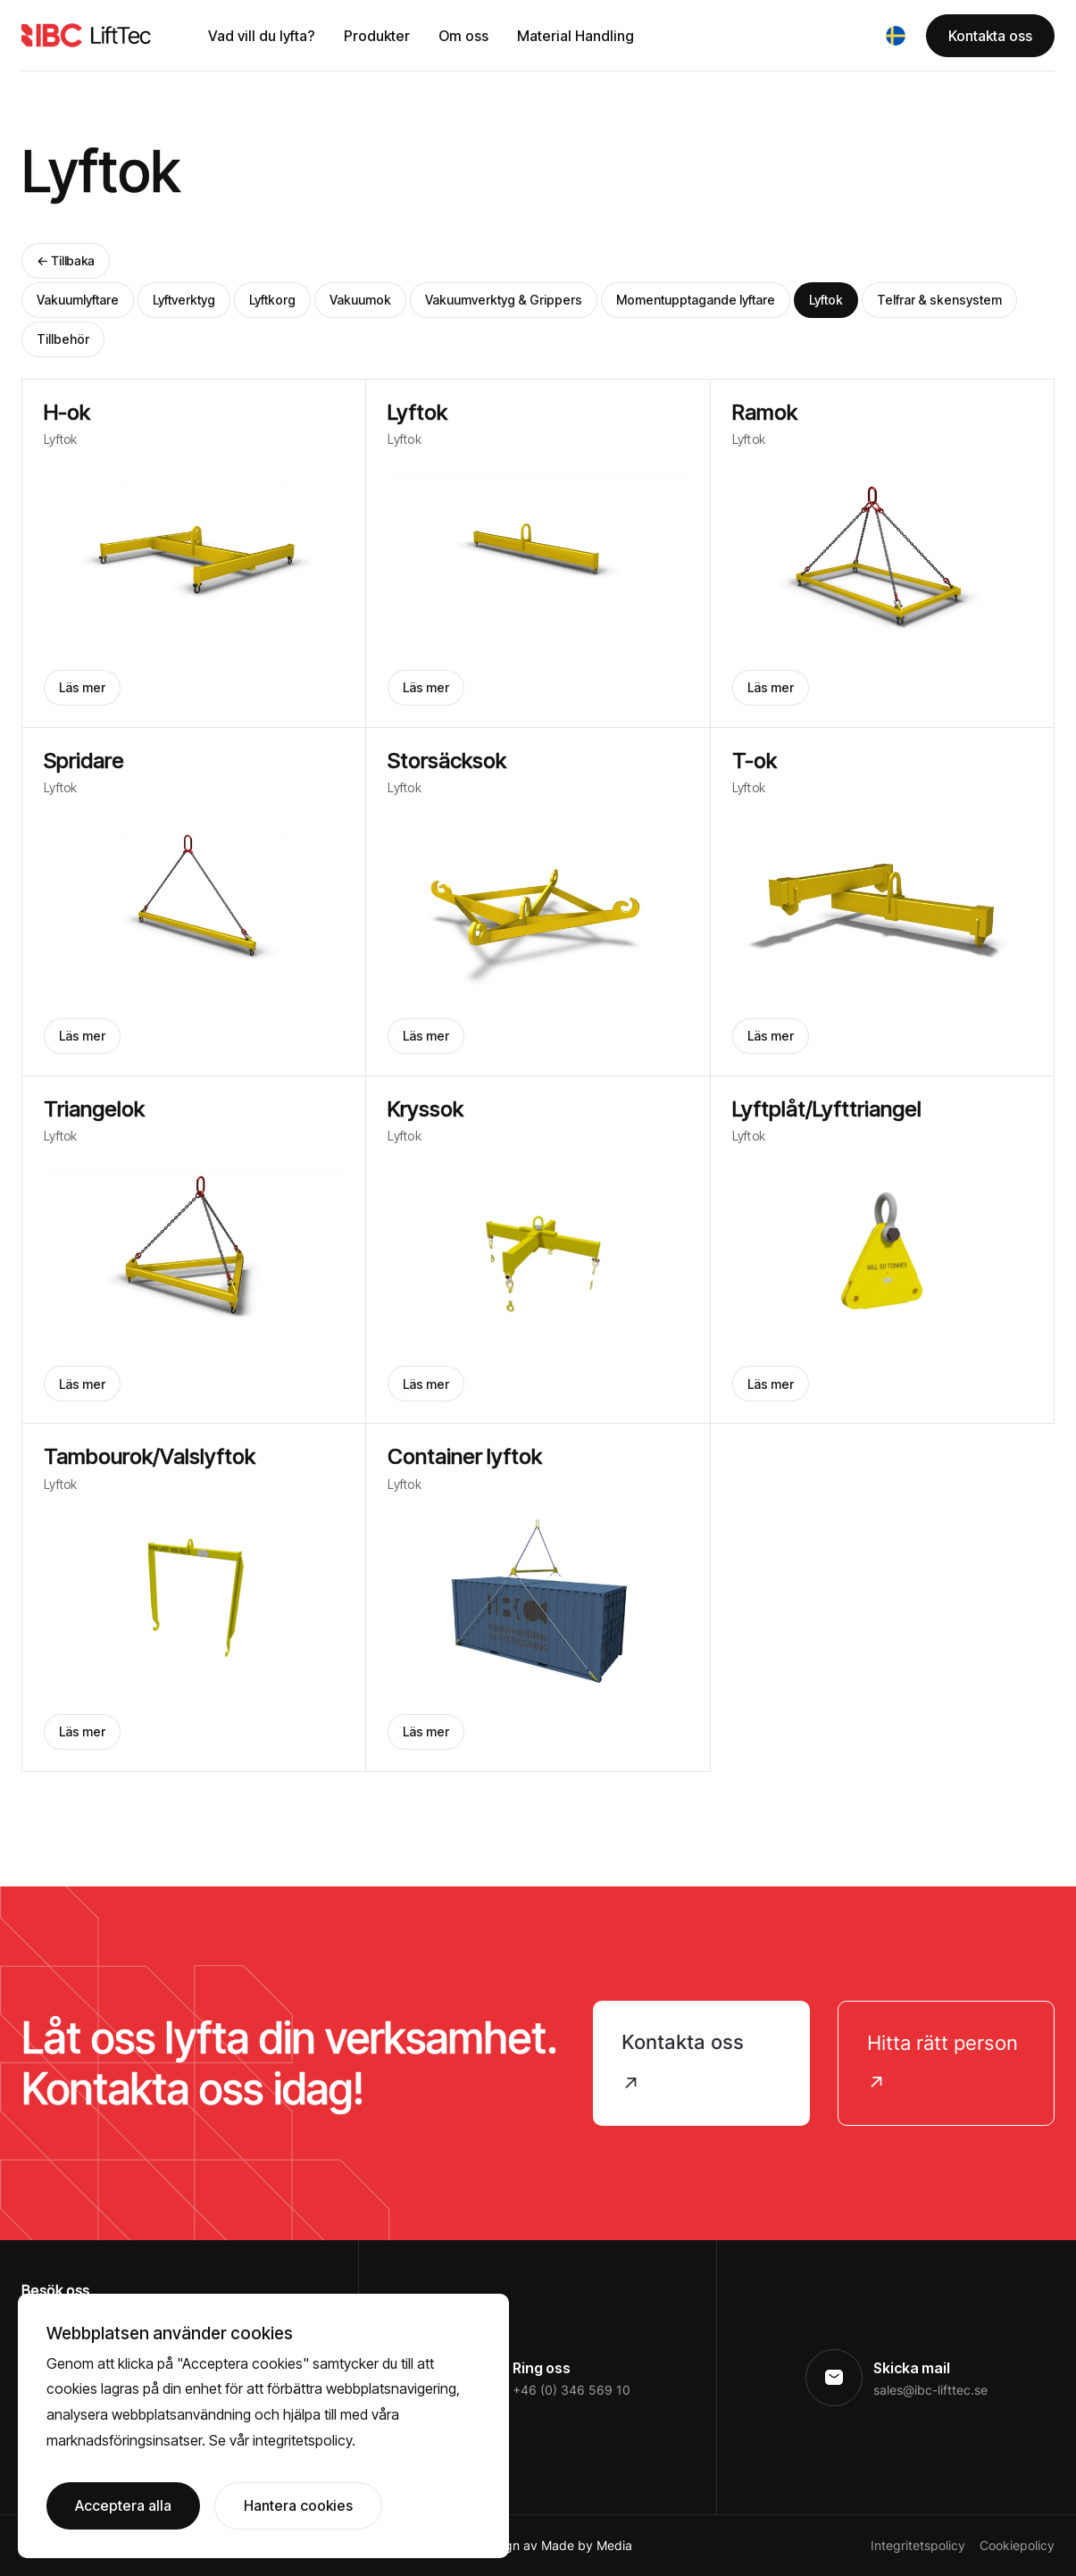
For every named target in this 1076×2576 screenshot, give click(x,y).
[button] (895, 35)
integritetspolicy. (304, 2440)
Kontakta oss (990, 36)
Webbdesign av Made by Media (539, 2545)
